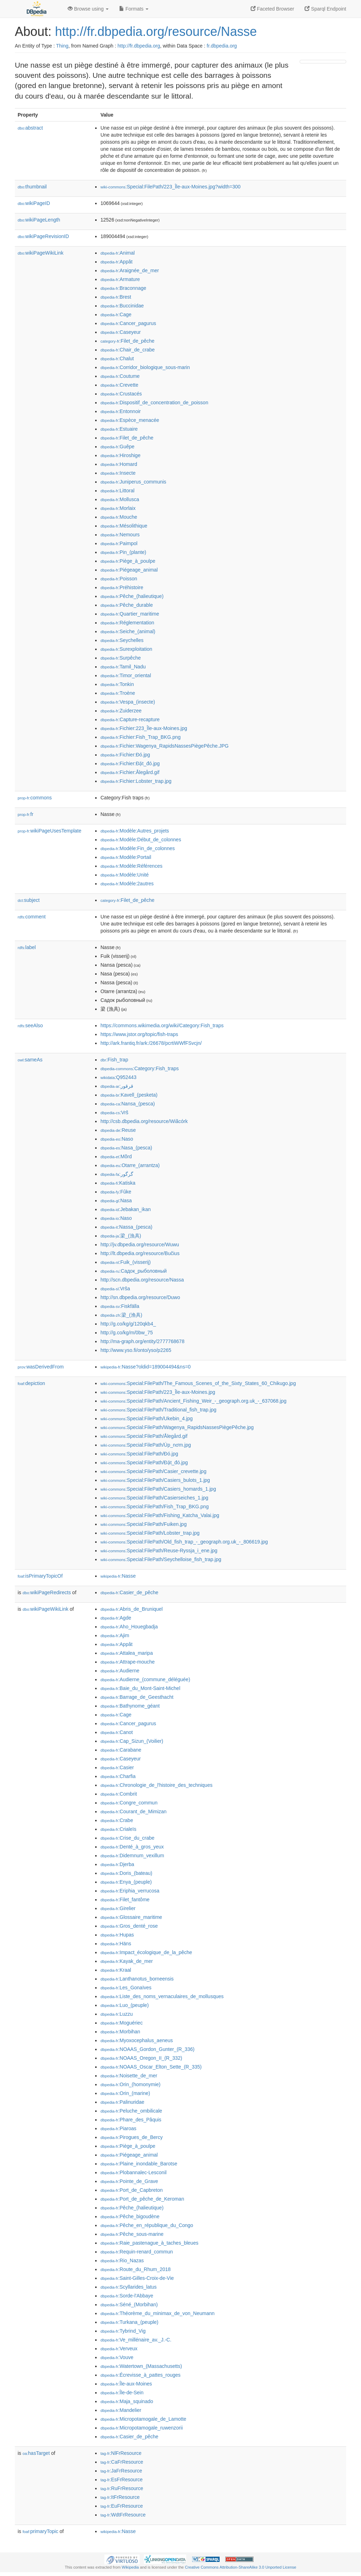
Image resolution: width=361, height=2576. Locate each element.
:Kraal (115, 1970)
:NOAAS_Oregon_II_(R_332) (141, 2058)
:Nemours (120, 534)
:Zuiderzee (121, 710)
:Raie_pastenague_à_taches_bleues (149, 2243)
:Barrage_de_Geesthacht (136, 1697)
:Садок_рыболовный (133, 1271)
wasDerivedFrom (41, 1367)
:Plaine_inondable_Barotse (138, 2163)
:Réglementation (127, 622)
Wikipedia (130, 2567)
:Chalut (117, 358)
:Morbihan (120, 2031)
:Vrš (114, 1112)
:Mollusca (119, 499)
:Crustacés (121, 394)
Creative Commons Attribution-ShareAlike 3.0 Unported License (240, 2567)
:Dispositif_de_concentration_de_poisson (154, 402)
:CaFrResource (121, 2462)
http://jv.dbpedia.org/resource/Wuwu (139, 1244)
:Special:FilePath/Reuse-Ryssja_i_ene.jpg (159, 1550)
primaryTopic (40, 2531)
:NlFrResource (120, 2453)
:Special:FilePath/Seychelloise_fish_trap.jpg (160, 1559)
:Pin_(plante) (123, 552)
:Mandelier (120, 2410)
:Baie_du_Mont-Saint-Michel (140, 1688)
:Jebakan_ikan (125, 1209)
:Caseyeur (120, 332)
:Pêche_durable (126, 605)
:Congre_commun (129, 1802)
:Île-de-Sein (121, 2392)
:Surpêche (120, 658)
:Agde (115, 1618)
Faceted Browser (272, 9)
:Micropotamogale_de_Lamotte (143, 2419)
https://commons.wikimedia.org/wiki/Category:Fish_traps (162, 1025)
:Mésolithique (123, 526)
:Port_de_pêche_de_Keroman (142, 2199)
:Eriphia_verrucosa (129, 1891)
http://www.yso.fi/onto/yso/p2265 (135, 1350)
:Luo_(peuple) (124, 2005)
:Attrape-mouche (127, 1662)
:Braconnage (123, 288)
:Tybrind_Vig (123, 2331)
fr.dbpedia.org (222, 46)
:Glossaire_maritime (131, 1917)
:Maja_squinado (126, 2401)
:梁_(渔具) (121, 1315)
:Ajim (114, 1635)
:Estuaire (119, 429)
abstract (30, 128)
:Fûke (115, 1192)
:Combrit (118, 1794)
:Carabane (120, 1750)
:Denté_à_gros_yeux (132, 1847)
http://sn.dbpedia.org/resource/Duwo (140, 1297)
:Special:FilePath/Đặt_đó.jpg (144, 1462)
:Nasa (116, 1200)
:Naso (116, 1139)
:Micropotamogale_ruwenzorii (141, 2428)
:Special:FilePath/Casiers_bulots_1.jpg (155, 1480)
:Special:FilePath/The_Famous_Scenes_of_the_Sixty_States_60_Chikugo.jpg (198, 1383)
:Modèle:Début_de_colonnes (140, 839)
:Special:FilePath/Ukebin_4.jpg (146, 1418)
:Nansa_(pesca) (127, 1103)
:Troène (117, 693)
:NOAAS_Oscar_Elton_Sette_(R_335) (151, 2067)
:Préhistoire (121, 587)
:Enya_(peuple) (126, 1882)
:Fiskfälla (119, 1306)
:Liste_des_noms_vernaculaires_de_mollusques (162, 1996)
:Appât (116, 261)
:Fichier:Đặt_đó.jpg (130, 763)
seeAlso (30, 1025)
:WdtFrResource (123, 2515)
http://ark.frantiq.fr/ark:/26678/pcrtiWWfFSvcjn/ (151, 1043)
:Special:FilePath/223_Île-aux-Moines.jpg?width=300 (170, 186)
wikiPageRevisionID (43, 236)
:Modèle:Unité (124, 875)
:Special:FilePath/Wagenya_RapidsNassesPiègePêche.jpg (177, 1427)
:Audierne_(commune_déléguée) (145, 1679)
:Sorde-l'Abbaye (126, 2296)
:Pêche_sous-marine (132, 2234)
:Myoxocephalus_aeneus (136, 2040)
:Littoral (117, 490)
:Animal (117, 253)
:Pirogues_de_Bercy (131, 2137)
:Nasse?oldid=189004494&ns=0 (145, 1367)
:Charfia (117, 1776)
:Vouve (116, 2357)
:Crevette (119, 385)
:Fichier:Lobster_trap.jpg (135, 781)
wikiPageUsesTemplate (49, 831)
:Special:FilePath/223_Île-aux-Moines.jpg (157, 1392)
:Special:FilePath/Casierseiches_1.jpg (154, 1498)
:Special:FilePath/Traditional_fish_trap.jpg (158, 1409)
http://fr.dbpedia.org (138, 46)
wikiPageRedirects (47, 1592)
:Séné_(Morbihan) (129, 2304)
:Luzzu (116, 2014)
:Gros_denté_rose (129, 1926)
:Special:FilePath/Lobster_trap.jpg (150, 1533)
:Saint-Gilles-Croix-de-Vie (137, 2278)
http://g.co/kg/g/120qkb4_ (128, 1324)
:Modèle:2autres (127, 883)
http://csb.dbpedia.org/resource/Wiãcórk (144, 1121)
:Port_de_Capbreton (131, 2190)
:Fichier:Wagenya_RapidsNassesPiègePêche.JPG (164, 746)
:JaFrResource (121, 2471)
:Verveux (118, 2348)
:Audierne (119, 1670)
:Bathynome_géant (130, 1706)
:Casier (117, 1767)
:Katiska (117, 1183)
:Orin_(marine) (125, 2093)
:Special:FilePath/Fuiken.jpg (143, 1524)
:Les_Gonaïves (126, 1987)
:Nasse (118, 1576)
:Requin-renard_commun (136, 2251)
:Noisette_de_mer (128, 2075)
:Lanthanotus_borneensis (137, 1979)
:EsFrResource (121, 2479)
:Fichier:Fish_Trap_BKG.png (140, 737)
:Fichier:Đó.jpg (125, 754)
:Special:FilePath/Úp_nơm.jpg (145, 1445)
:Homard (118, 464)
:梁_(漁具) (120, 1236)
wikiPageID (34, 203)
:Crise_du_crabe (127, 1838)
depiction (31, 1383)
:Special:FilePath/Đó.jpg (139, 1454)
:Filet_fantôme (124, 1899)
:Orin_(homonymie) (130, 2084)
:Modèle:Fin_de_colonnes (137, 848)
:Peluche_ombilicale (131, 2111)
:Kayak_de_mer (126, 1961)
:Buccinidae (122, 305)
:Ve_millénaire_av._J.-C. (135, 2340)
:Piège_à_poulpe (127, 561)
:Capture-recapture (130, 719)
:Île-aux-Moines (126, 2384)
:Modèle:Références (131, 866)
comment (31, 916)
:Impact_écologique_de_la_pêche (146, 1952)
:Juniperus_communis (133, 482)
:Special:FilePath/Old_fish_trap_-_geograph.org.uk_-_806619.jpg (184, 1542)
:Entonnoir (120, 411)
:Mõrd (116, 1156)
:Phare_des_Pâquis (130, 2119)
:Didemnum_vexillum (132, 1855)
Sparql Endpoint (325, 9)
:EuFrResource (121, 2506)
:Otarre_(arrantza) (130, 1165)
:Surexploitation (126, 649)
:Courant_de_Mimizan (133, 1811)
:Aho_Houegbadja (129, 1626)
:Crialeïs (118, 1829)
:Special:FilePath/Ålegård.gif (144, 1436)
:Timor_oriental (125, 675)
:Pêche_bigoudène (129, 2216)
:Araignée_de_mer (129, 270)
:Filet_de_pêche (127, 341)
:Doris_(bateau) (126, 1873)
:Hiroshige (120, 455)
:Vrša (115, 1288)
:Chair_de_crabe (127, 350)
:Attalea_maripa (126, 1653)
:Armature (120, 279)
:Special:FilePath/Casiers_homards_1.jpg (158, 1489)
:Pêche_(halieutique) (132, 596)
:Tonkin (117, 684)
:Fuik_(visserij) (125, 1262)
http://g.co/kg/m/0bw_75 (126, 1332)
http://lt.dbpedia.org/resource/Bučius (139, 1253)
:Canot (116, 1732)
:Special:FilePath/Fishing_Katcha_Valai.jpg (159, 1515)
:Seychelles (121, 640)
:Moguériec (121, 2023)
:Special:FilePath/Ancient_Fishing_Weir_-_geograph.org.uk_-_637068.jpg (193, 1401)
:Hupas (117, 1935)
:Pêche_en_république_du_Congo (146, 2225)
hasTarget (36, 2453)
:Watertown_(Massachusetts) (141, 2366)
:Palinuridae (122, 2102)
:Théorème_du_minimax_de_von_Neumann (157, 2313)
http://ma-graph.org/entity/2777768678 (142, 1341)
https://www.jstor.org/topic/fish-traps (139, 1034)
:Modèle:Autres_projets (134, 831)
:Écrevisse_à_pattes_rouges (140, 2375)
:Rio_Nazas (122, 2260)
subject (28, 900)
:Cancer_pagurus (128, 323)
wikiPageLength (39, 220)
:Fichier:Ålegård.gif (129, 772)
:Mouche (118, 517)
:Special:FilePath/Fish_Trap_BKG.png (154, 1506)
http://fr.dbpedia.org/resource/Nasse (156, 31)
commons (35, 797)
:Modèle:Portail (125, 857)
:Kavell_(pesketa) (129, 1095)
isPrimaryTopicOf (40, 1576)
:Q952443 (118, 1077)
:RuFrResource (121, 2488)
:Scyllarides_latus (128, 2287)
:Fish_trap (114, 1059)
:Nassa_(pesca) (126, 1227)
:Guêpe (117, 446)
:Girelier (117, 1908)
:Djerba (117, 1864)
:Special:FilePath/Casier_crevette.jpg (153, 1471)
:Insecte (117, 473)
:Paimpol (118, 543)
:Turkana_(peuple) (129, 2322)
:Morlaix (117, 508)
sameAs (30, 1059)
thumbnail (32, 186)
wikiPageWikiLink (40, 253)
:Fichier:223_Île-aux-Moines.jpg (143, 728)
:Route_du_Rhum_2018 (135, 2269)
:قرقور (116, 1086)
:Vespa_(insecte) (127, 702)
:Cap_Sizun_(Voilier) (131, 1741)
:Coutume (120, 376)
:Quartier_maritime (129, 614)
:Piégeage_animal (129, 570)
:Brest (115, 297)
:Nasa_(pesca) (126, 1147)
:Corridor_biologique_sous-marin (145, 367)
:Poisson (118, 578)
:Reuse (118, 1130)
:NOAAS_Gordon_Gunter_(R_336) (147, 2049)
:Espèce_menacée (129, 420)
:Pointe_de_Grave (129, 2181)
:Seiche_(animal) (127, 631)
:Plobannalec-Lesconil (133, 2172)
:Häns (115, 1943)
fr (25, 814)
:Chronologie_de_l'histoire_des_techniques (156, 1785)
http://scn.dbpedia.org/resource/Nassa (142, 1280)
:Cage (115, 314)
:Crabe (116, 1820)
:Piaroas (118, 2128)
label (27, 947)
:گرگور (116, 1174)
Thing (62, 46)
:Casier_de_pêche (129, 1592)
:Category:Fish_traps (139, 1068)
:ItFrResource (120, 2497)
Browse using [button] (88, 9)
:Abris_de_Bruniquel (131, 1609)
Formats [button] (133, 9)
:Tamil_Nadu (123, 666)
